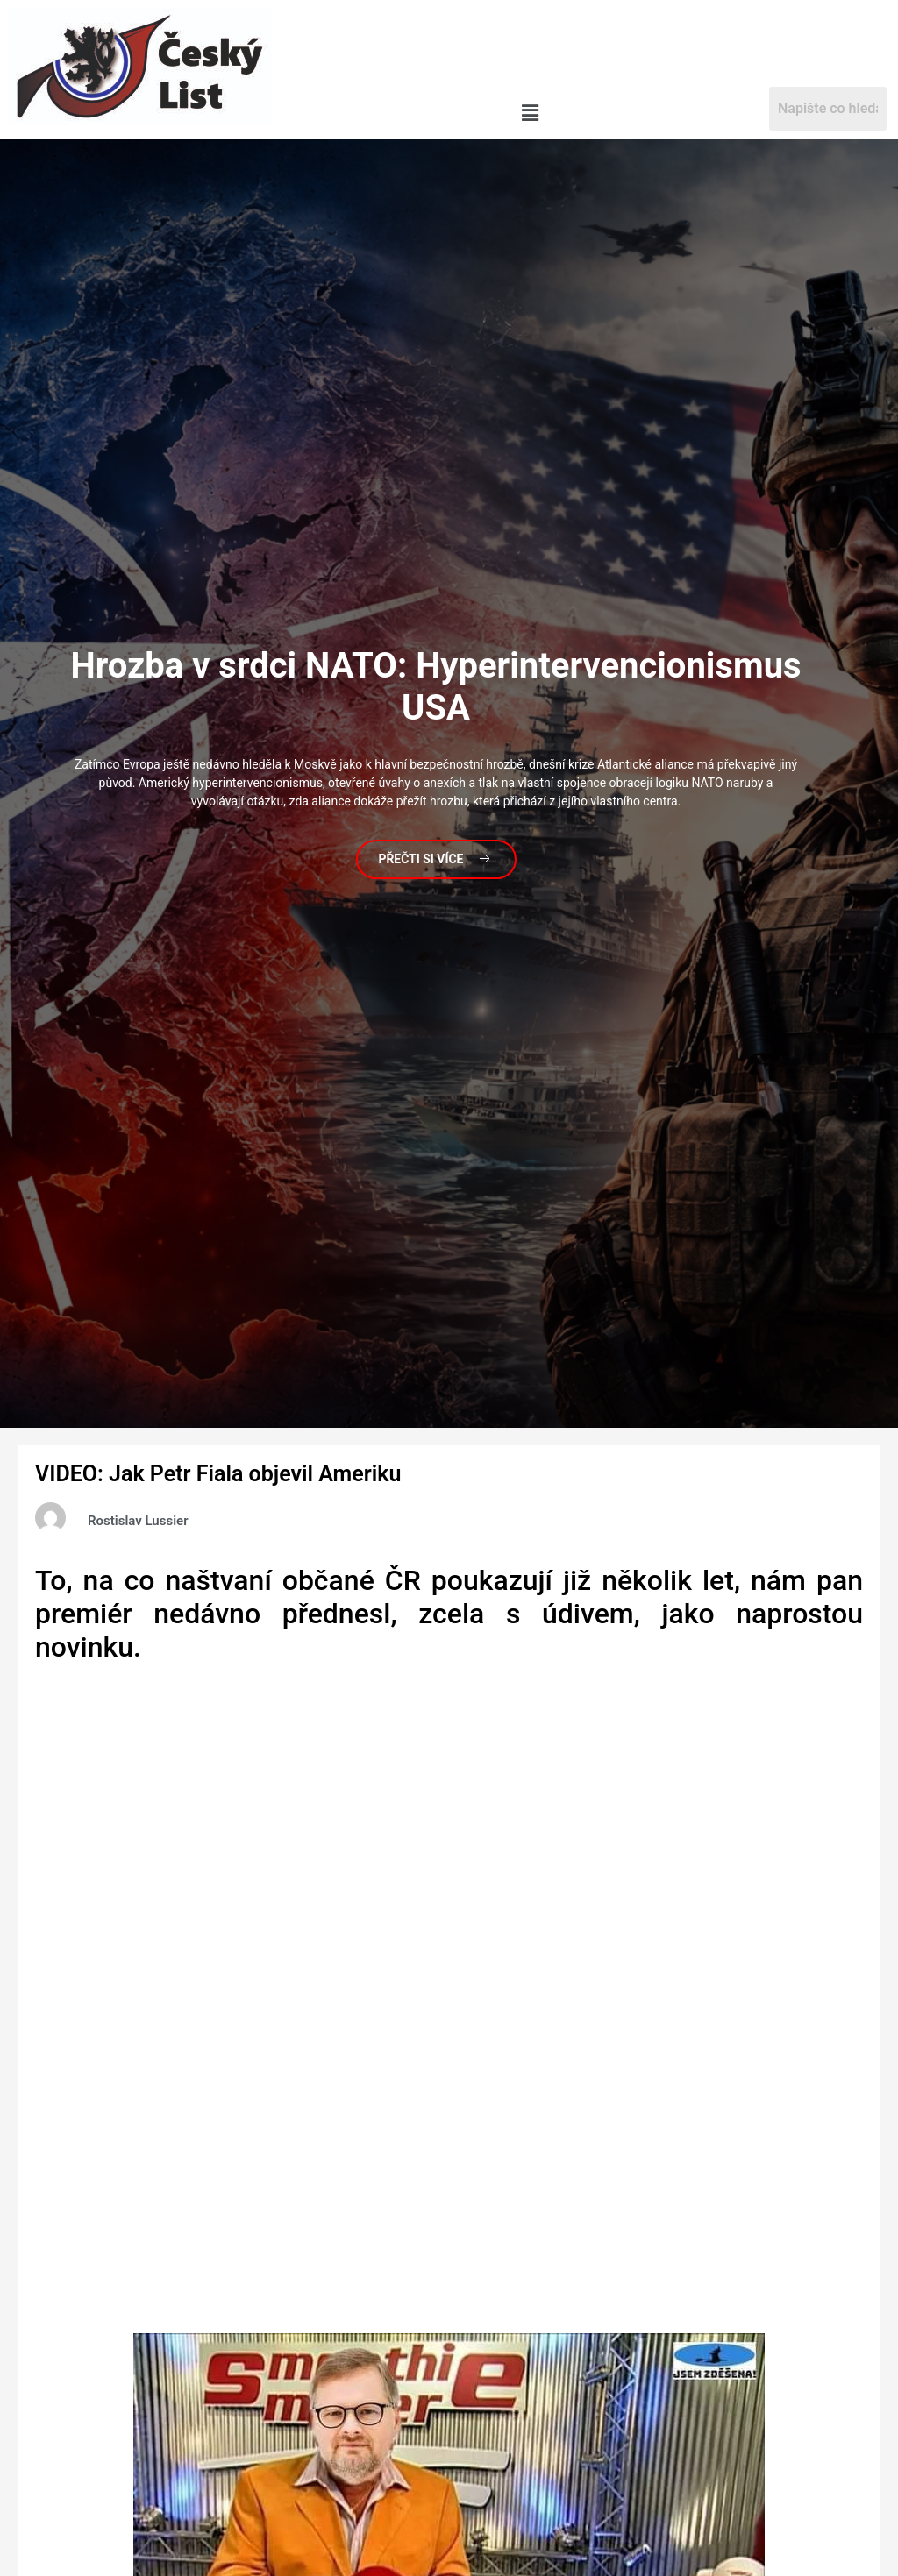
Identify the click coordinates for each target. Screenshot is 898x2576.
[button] (530, 114)
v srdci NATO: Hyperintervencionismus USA (435, 685)
